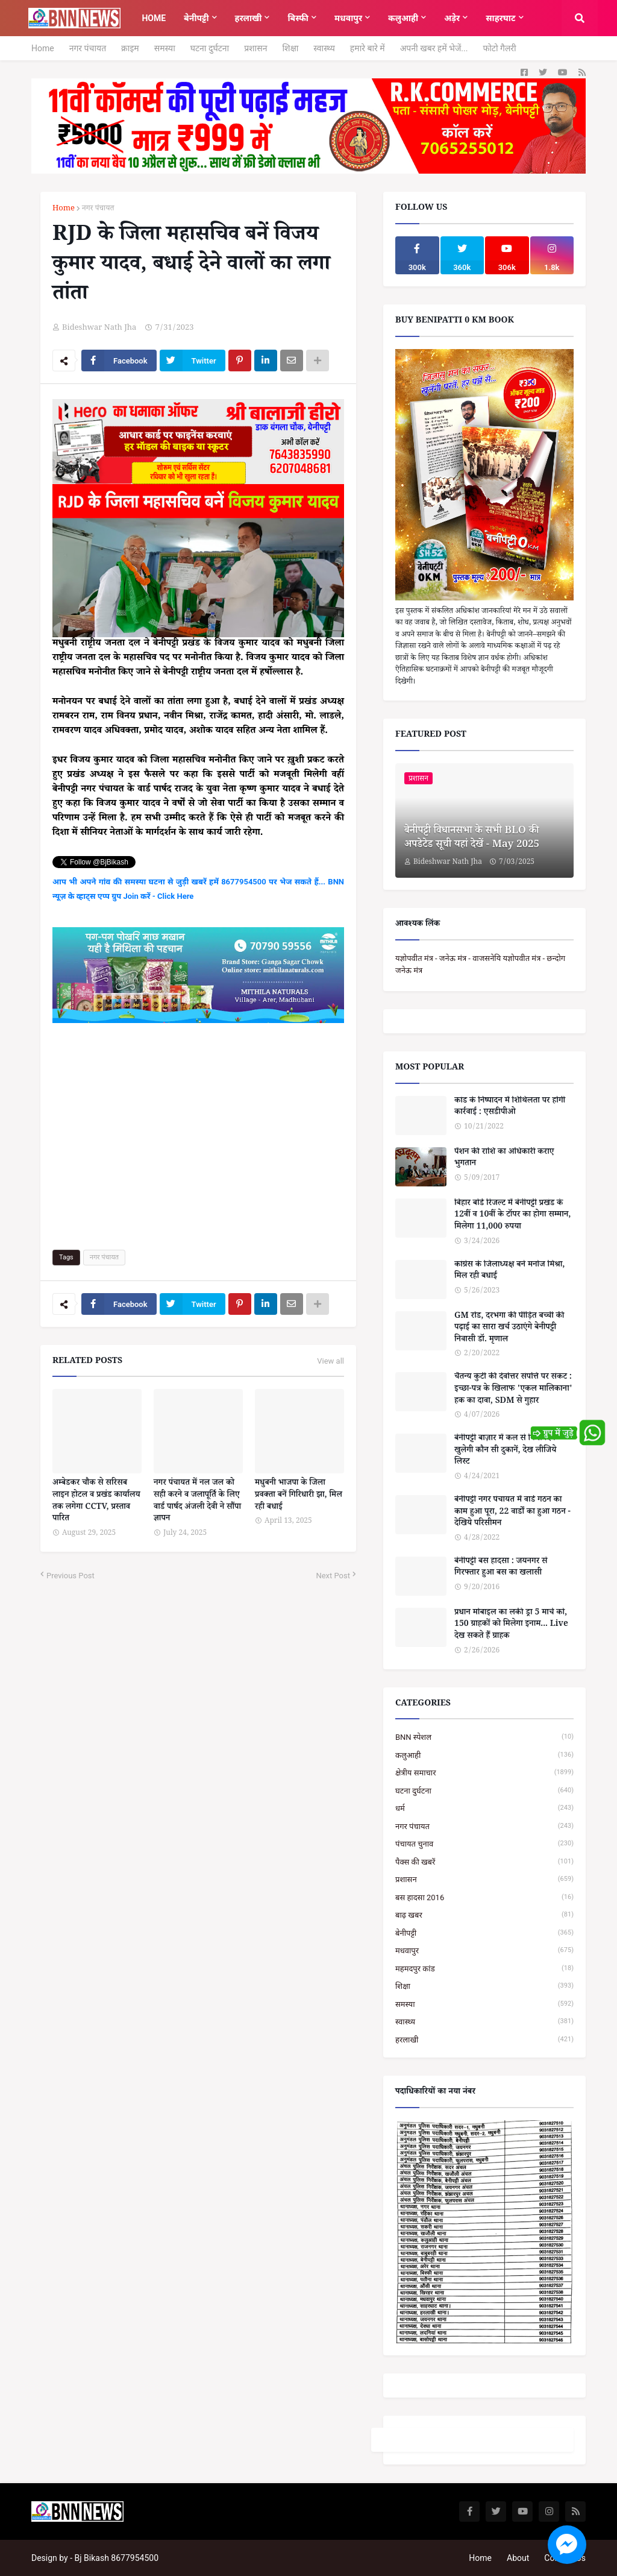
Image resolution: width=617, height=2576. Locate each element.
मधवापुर (484, 1950)
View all (330, 1361)
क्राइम (130, 48)
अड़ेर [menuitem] (452, 18)
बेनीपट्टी (484, 1933)
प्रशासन (255, 48)
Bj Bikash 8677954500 (116, 2558)
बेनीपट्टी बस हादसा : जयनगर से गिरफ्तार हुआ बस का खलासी (501, 1568)
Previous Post (70, 1575)
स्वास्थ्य (324, 48)
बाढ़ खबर (484, 1915)
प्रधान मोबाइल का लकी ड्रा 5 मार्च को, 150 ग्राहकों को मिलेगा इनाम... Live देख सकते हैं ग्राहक (511, 1625)
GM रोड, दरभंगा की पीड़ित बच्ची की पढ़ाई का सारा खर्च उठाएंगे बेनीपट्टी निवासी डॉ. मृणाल (509, 1329)
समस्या (164, 48)
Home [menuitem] (154, 18)
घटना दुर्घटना (209, 48)
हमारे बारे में (367, 48)
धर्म (484, 1808)
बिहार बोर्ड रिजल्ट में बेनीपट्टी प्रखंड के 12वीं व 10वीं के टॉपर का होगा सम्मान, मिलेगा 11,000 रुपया (512, 1216)
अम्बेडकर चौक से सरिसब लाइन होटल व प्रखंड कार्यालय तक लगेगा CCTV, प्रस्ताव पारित (96, 1501)
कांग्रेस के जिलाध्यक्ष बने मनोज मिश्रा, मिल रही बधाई (509, 1271)
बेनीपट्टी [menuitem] (196, 18)
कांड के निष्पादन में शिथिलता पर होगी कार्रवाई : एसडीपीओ (509, 1108)
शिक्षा (290, 48)
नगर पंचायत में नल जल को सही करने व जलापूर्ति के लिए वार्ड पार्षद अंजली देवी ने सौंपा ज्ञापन (197, 1501)
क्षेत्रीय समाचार (484, 1773)
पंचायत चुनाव (484, 1844)
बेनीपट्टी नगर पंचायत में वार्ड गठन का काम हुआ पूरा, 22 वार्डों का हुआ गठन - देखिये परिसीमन (512, 1513)
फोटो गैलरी (499, 48)
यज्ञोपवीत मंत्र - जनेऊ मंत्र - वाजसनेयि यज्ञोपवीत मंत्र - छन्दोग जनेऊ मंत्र (480, 964)
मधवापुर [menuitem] (348, 18)
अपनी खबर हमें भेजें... (434, 48)
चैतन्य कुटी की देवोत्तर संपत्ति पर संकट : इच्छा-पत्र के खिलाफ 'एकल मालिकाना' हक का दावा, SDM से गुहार (513, 1390)
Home (42, 48)
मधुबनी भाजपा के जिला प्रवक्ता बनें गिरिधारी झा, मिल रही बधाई (298, 1496)
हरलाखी (484, 2040)
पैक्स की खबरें (484, 1862)
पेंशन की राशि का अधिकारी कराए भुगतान (504, 1159)
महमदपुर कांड (484, 1968)
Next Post (333, 1575)
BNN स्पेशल (484, 1737)
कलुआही (484, 1755)
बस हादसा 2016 (484, 1897)
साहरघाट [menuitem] (500, 18)
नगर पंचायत (87, 48)
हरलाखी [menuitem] (248, 18)
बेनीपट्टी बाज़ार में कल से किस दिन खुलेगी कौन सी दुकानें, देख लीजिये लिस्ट (505, 1451)
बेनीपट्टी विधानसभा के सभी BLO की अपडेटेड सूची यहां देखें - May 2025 (471, 839)
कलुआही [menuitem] (403, 18)
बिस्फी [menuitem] (297, 18)
